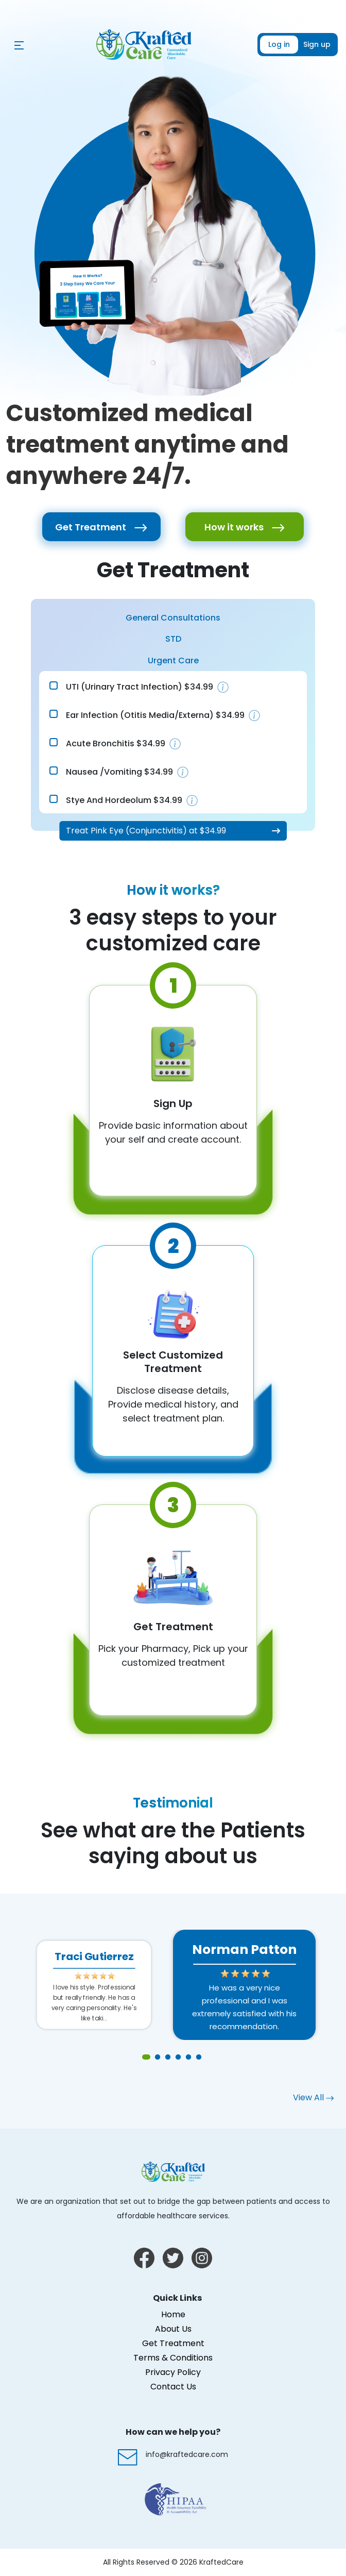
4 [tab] (178, 2057)
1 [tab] (147, 2057)
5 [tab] (188, 2057)
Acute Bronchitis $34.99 (115, 743)
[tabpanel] (244, 1985)
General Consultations (173, 618)
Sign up (317, 44)
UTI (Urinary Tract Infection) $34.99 (139, 687)
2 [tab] (157, 2057)
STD (173, 639)
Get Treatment (101, 527)
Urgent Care (173, 660)
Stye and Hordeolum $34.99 (124, 800)
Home (173, 2314)
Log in (279, 44)
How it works (244, 527)
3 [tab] (168, 2057)
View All (313, 2097)
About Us (173, 2329)
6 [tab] (199, 2057)
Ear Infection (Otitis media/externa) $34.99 (155, 715)
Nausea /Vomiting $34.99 (119, 772)
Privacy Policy (173, 2372)
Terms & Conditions (173, 2358)
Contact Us (173, 2387)
